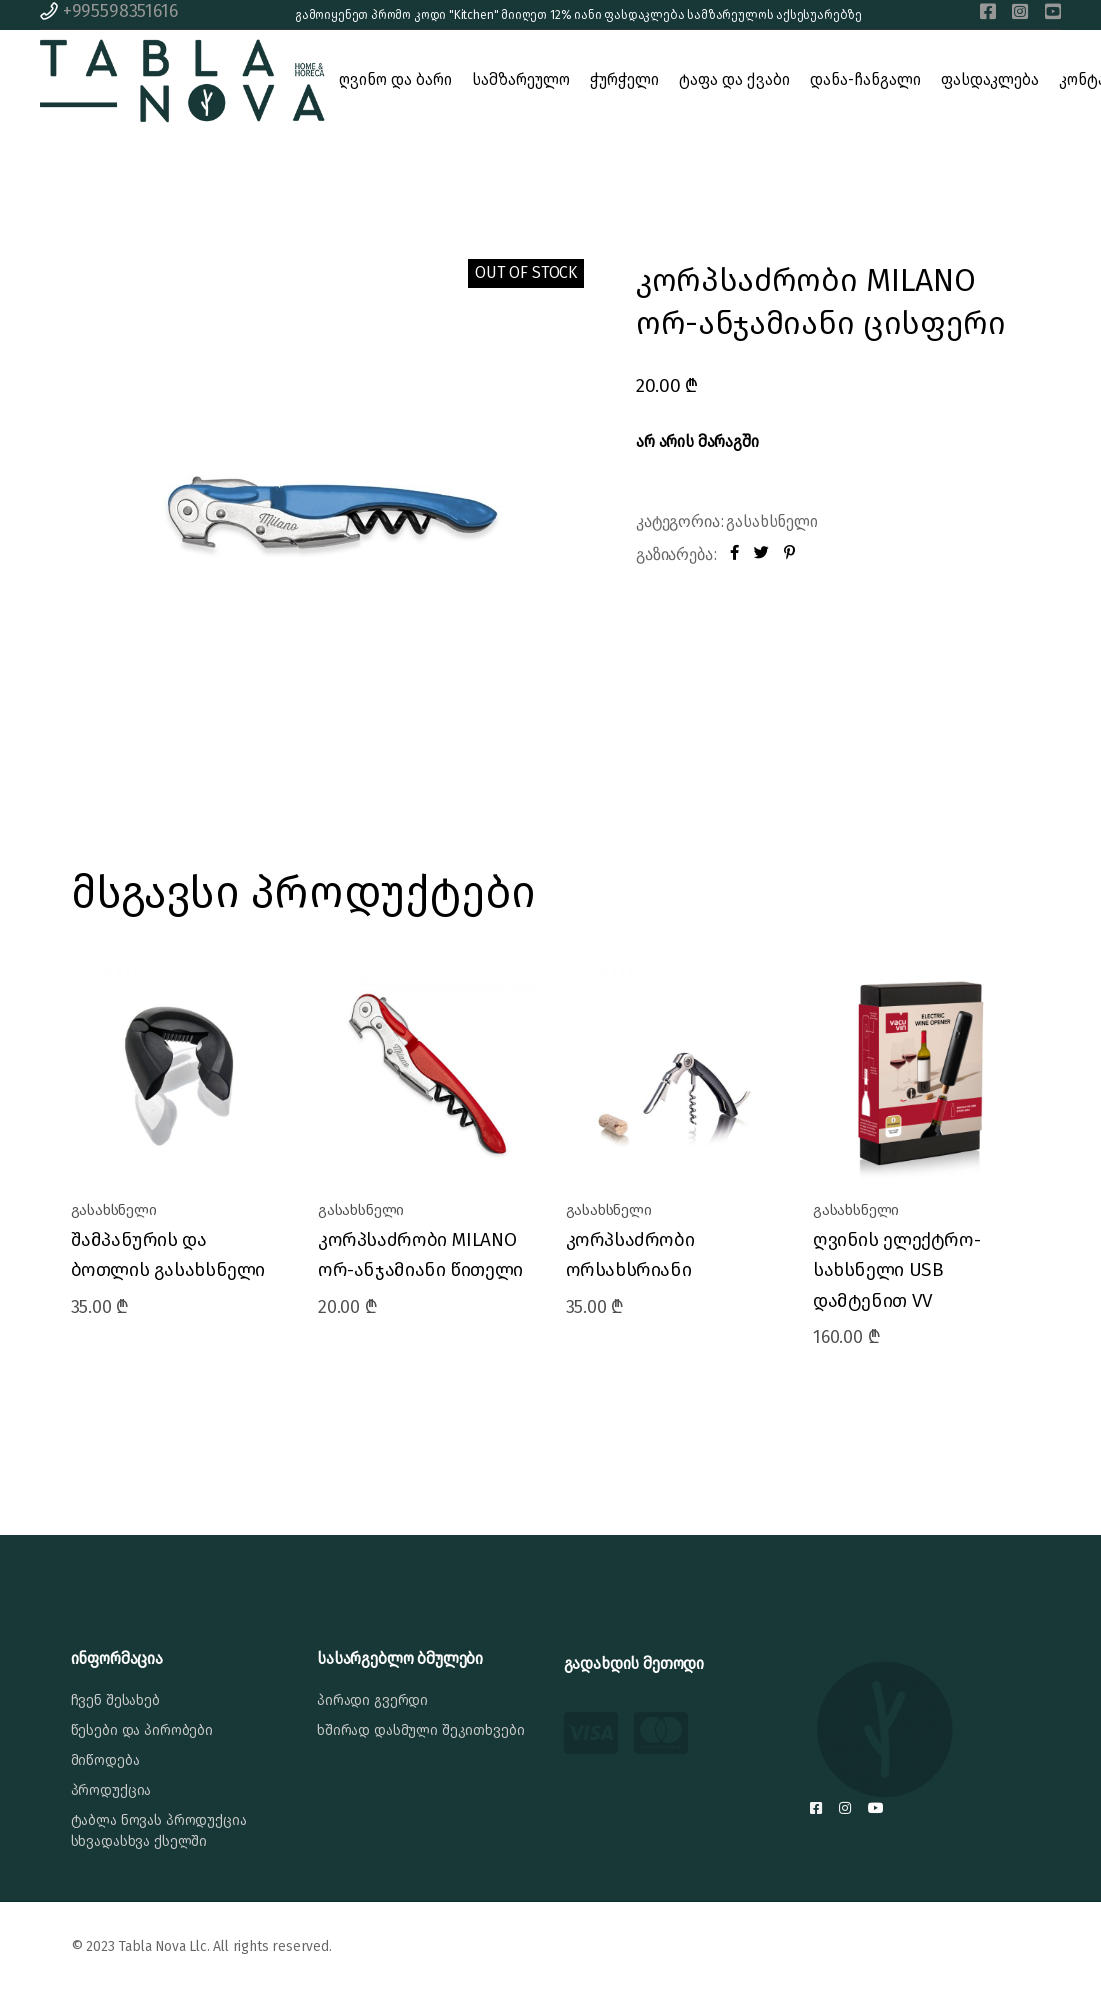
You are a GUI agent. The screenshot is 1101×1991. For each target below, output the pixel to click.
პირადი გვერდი (372, 1700)
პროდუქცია (111, 1790)
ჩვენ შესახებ (115, 1700)
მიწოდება (105, 1760)
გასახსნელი (771, 521)
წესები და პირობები (142, 1730)
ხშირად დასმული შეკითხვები (421, 1730)
